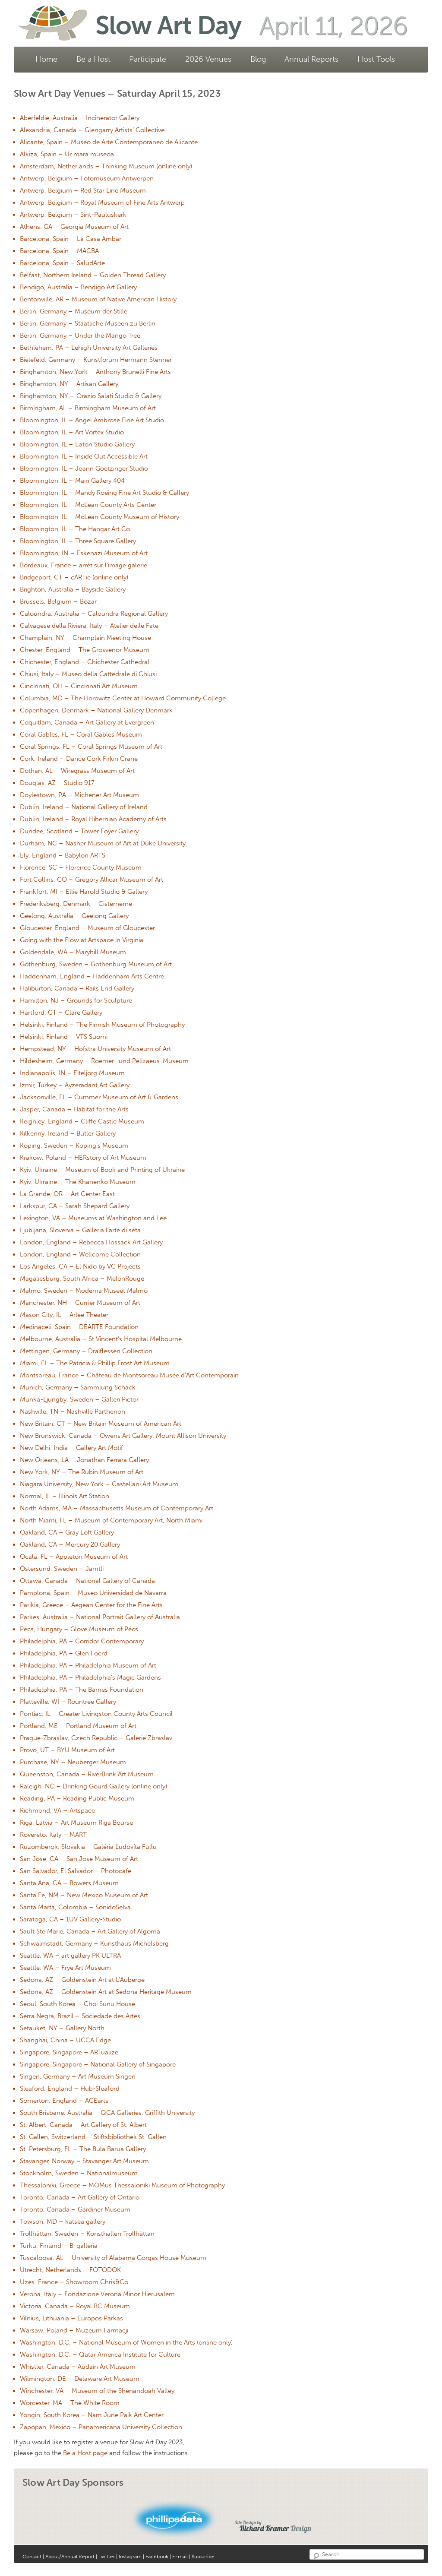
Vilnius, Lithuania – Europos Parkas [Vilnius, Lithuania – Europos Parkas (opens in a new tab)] (71, 2318)
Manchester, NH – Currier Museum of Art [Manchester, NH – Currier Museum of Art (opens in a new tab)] (80, 1303)
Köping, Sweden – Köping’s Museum (74, 1145)
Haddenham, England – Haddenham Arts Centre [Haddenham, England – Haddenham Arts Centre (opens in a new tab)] (92, 976)
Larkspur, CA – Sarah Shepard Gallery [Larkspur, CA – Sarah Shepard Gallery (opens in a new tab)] (74, 1206)
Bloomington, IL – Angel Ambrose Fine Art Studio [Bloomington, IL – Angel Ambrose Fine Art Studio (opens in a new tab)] (92, 420)
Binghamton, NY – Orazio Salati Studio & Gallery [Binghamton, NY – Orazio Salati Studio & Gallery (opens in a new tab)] (90, 396)
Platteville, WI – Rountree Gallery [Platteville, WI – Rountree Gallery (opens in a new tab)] (68, 1702)
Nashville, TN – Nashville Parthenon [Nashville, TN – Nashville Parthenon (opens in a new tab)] (72, 1411)
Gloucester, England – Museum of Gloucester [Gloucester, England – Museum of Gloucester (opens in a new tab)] (87, 928)
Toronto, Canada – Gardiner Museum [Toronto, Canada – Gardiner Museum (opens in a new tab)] (75, 2209)
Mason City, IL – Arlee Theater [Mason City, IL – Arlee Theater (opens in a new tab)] (64, 1315)
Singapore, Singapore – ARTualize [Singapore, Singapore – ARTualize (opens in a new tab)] (69, 2052)
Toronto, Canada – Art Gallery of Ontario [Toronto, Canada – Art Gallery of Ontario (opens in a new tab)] (79, 2197)
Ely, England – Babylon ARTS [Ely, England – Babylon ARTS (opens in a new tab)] (62, 855)
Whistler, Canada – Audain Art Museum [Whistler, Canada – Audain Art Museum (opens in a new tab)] (78, 2366)
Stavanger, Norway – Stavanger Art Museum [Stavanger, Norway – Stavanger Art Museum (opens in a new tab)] (84, 2161)
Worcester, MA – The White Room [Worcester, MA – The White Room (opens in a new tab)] (70, 2403)
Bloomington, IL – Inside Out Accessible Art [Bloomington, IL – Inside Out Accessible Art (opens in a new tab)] (84, 456)
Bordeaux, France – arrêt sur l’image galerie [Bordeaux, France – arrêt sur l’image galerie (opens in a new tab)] (83, 565)
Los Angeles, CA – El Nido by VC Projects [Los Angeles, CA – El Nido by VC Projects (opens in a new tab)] (80, 1266)
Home (46, 59)
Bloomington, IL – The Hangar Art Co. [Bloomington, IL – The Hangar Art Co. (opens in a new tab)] (76, 529)
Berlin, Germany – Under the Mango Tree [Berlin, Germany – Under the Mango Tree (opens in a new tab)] (80, 335)
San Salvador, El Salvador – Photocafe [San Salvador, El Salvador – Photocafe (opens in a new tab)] (75, 1871)
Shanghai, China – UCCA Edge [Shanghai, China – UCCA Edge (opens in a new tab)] (65, 2040)
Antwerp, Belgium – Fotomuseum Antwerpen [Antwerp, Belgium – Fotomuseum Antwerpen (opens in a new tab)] (87, 178)
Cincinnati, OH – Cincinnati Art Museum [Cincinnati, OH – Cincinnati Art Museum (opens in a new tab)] (79, 686)
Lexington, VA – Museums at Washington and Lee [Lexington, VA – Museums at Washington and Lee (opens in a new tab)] (93, 1218)
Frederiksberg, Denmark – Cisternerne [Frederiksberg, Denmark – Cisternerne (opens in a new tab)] (76, 904)
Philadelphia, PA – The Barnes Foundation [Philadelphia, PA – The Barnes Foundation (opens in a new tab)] (81, 1689)
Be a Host (93, 59)
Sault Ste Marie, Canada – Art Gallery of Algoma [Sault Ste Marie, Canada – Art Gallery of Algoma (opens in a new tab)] (90, 1931)
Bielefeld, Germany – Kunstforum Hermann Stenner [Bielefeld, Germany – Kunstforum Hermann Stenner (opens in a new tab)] (96, 360)
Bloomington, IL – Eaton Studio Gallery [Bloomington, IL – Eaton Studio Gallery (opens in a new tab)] (77, 444)
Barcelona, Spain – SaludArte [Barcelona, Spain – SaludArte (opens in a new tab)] (62, 263)
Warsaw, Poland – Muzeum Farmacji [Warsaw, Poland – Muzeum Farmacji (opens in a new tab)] (74, 2330)
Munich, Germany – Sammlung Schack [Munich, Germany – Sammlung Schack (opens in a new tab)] (78, 1387)
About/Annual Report (70, 2557)
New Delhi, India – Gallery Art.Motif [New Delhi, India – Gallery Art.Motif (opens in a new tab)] (71, 1448)
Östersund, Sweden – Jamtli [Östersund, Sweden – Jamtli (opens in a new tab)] (62, 1569)
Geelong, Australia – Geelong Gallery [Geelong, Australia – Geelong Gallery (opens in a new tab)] (74, 916)
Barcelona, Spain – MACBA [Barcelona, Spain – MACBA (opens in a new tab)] (59, 251)
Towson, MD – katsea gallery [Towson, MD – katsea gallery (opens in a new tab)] (62, 2221)
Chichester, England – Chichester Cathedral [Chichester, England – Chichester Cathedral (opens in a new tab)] (84, 662)
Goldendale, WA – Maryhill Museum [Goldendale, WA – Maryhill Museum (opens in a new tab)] (73, 952)
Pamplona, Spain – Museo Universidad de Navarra (93, 1593)
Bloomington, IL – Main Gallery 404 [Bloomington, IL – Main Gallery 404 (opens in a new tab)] (72, 480)
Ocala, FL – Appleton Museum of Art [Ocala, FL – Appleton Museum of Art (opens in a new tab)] (74, 1556)
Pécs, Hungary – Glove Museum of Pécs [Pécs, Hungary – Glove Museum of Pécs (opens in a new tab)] (79, 1629)
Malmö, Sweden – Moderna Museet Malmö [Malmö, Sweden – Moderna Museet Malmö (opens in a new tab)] (84, 1290)
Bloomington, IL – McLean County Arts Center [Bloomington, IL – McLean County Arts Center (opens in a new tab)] (88, 505)
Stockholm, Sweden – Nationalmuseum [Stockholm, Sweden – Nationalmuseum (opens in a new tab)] (79, 2173)
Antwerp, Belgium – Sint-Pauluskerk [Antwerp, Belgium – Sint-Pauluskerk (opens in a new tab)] (73, 214)
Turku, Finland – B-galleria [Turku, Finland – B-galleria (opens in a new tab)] (59, 2246)
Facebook (156, 2557)
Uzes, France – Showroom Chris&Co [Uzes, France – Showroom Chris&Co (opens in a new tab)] (74, 2282)
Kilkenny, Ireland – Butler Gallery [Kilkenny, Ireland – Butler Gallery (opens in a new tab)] (68, 1133)
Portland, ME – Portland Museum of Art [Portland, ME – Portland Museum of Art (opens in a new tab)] (78, 1726)
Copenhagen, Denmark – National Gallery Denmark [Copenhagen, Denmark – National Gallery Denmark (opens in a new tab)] (96, 710)
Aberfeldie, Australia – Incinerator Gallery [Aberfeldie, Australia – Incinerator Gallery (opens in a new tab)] (79, 118)
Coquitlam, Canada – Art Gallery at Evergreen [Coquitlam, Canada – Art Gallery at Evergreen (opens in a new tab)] (87, 722)
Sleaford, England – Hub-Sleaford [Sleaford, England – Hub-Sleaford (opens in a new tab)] (70, 2088)
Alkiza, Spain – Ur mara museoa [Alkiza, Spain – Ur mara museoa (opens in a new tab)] (67, 154)
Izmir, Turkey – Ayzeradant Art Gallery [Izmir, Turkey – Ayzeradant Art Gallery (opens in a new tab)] (74, 1085)
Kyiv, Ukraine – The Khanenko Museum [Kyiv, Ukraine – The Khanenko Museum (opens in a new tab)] (78, 1182)
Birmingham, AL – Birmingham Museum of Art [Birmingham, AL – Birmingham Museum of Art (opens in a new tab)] (88, 408)
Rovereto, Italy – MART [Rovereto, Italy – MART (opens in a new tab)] (53, 1835)
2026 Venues (208, 59)
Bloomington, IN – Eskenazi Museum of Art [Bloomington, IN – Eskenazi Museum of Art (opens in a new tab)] (84, 553)
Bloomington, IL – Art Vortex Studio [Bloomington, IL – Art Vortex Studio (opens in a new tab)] (72, 432)
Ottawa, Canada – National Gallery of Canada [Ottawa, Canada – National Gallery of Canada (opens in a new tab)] (87, 1581)
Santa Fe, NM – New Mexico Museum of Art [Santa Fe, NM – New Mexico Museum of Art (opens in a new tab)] (84, 1895)
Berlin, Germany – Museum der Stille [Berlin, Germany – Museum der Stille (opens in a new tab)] (73, 311)
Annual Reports (311, 59)
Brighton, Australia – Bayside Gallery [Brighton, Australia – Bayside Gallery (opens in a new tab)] (73, 589)
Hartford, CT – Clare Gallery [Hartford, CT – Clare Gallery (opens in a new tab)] (61, 1012)
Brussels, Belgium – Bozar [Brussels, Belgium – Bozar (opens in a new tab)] (58, 601)
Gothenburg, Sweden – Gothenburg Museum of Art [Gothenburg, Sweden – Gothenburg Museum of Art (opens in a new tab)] (96, 964)
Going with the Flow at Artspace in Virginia (81, 940)
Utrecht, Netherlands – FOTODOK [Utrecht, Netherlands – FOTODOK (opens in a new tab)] (70, 2270)
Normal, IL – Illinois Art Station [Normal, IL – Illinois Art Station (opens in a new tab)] (64, 1496)
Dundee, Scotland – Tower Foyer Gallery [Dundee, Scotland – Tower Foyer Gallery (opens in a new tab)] (79, 831)
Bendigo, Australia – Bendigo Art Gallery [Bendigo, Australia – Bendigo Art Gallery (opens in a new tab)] (78, 287)
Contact (31, 2557)
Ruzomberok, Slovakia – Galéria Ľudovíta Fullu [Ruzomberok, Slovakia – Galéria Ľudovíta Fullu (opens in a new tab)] (88, 1847)
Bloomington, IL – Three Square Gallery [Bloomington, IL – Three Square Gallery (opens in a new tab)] (78, 541)
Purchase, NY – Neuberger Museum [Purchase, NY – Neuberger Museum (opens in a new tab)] (73, 1762)
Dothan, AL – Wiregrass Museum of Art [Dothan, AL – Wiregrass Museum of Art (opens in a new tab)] (77, 771)
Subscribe (203, 2557)
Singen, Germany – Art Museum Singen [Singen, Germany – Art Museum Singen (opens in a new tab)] (78, 2076)
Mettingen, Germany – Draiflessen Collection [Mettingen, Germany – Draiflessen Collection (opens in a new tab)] (86, 1351)
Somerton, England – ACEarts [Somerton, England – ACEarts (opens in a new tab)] (64, 2100)
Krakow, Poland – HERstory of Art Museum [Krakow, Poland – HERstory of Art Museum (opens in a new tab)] (83, 1157)
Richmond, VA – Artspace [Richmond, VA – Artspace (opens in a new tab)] (57, 1810)
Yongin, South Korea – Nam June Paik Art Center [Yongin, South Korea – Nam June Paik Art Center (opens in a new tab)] (92, 2415)
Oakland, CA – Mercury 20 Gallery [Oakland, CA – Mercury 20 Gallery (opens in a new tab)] (70, 1544)
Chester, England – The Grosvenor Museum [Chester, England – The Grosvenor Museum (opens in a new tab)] (84, 650)
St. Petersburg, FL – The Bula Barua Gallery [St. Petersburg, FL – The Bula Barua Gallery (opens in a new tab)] (83, 2149)
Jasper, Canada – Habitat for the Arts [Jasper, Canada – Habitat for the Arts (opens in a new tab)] (74, 1109)
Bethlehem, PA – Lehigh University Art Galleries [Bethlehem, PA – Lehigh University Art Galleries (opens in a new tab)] (89, 347)
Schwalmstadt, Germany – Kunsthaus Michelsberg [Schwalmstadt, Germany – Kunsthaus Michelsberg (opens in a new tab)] (94, 1943)
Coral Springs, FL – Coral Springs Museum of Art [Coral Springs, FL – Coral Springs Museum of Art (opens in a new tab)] (91, 746)
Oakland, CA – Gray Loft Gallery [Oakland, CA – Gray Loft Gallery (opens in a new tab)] (67, 1532)
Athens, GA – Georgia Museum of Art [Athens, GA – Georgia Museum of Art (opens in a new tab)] (74, 227)
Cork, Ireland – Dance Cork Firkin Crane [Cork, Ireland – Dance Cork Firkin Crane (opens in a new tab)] (79, 759)
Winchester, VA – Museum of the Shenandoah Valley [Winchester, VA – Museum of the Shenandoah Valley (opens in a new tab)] (97, 2391)
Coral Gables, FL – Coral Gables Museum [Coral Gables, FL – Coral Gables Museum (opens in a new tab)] (81, 734)
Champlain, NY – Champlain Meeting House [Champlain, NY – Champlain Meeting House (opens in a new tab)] (85, 638)
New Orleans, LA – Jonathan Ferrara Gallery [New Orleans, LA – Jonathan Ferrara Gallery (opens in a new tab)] (84, 1460)
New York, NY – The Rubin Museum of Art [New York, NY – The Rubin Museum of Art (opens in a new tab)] (81, 1472)
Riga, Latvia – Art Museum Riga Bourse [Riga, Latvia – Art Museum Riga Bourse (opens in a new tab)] (76, 1822)
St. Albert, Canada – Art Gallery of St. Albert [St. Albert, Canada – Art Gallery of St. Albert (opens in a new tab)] (83, 2125)
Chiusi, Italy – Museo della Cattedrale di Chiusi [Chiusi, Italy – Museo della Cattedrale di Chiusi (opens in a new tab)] (88, 674)
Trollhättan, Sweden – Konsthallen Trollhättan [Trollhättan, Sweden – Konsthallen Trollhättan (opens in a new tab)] (87, 2233)
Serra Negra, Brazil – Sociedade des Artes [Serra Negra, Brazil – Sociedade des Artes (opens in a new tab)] (80, 2016)
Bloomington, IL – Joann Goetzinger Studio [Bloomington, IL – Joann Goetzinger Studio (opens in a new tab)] (84, 468)
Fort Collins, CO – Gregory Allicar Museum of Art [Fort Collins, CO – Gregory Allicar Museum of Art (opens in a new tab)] (91, 879)
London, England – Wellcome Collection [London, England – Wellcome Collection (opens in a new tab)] (80, 1254)
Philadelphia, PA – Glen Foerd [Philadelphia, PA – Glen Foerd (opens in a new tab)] (63, 1653)
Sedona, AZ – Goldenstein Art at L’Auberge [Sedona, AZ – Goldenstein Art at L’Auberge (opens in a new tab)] (82, 1980)
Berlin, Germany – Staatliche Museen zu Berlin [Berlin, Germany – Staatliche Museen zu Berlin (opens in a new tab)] (87, 323)
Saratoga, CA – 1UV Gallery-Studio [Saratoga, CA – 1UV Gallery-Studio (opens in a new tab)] (70, 1919)
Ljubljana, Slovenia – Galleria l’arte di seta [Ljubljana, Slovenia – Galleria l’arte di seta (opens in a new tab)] (80, 1230)
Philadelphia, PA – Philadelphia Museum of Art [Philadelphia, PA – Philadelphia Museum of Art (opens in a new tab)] (88, 1665)
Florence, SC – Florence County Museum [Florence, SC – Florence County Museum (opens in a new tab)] (81, 867)
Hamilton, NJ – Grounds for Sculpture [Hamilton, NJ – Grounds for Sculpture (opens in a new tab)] (76, 1000)
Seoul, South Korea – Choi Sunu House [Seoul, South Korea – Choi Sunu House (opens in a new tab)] (77, 2004)
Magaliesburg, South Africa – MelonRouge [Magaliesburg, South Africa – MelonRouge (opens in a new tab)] (82, 1278)
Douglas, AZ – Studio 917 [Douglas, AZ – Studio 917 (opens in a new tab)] (57, 783)
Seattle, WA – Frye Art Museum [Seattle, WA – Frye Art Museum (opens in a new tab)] (65, 1968)
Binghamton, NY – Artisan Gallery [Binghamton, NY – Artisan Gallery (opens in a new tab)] (69, 384)
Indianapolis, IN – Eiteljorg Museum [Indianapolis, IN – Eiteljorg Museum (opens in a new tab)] (72, 1073)
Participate (147, 59)
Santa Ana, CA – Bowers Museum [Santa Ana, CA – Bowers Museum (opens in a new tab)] (69, 1883)
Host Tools (376, 59)
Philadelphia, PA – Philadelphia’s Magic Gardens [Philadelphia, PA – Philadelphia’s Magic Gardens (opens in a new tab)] (90, 1677)
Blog (258, 59)
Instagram (130, 2557)
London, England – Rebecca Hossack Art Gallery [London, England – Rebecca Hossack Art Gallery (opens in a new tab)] (91, 1242)
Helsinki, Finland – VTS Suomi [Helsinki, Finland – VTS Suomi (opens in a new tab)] (63, 1037)
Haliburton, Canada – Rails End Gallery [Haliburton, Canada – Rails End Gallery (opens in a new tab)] (77, 988)
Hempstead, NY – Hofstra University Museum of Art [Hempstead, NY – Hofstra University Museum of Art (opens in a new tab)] (95, 1049)
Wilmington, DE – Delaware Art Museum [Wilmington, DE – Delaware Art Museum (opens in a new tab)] (79, 2379)
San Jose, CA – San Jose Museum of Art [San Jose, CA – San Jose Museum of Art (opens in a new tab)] (79, 1859)
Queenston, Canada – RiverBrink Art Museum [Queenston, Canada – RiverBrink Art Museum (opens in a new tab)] (87, 1774)
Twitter (106, 2557)
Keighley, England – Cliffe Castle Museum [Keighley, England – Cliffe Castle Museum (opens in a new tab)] (82, 1121)
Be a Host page (85, 2453)
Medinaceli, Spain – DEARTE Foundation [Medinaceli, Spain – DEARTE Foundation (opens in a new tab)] (79, 1327)
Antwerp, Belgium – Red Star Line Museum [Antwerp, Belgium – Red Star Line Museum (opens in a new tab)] (83, 190)
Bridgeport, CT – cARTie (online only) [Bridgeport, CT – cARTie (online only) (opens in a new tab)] (74, 577)
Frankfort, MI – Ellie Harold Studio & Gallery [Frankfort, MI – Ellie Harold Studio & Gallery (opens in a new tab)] (84, 892)
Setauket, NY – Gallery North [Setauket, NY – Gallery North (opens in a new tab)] (62, 2028)
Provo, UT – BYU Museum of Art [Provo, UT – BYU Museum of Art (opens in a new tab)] (67, 1750)
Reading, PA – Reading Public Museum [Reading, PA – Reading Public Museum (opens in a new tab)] (77, 1798)
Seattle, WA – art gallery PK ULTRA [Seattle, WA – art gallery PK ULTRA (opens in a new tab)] (70, 1955)
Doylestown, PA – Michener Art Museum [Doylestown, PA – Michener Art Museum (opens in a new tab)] (79, 795)
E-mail (180, 2557)
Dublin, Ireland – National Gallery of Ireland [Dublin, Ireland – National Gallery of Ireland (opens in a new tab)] (84, 807)
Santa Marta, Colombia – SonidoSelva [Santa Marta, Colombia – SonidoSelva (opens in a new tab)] (75, 1907)
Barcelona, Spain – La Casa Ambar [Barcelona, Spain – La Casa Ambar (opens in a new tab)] (70, 239)
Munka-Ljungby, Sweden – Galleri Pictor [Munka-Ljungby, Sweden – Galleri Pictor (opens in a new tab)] (79, 1399)
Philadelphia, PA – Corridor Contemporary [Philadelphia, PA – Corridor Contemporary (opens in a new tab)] (82, 1641)
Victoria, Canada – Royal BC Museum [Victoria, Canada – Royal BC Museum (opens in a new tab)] (75, 2306)
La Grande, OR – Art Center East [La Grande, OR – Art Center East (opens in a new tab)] (67, 1194)
